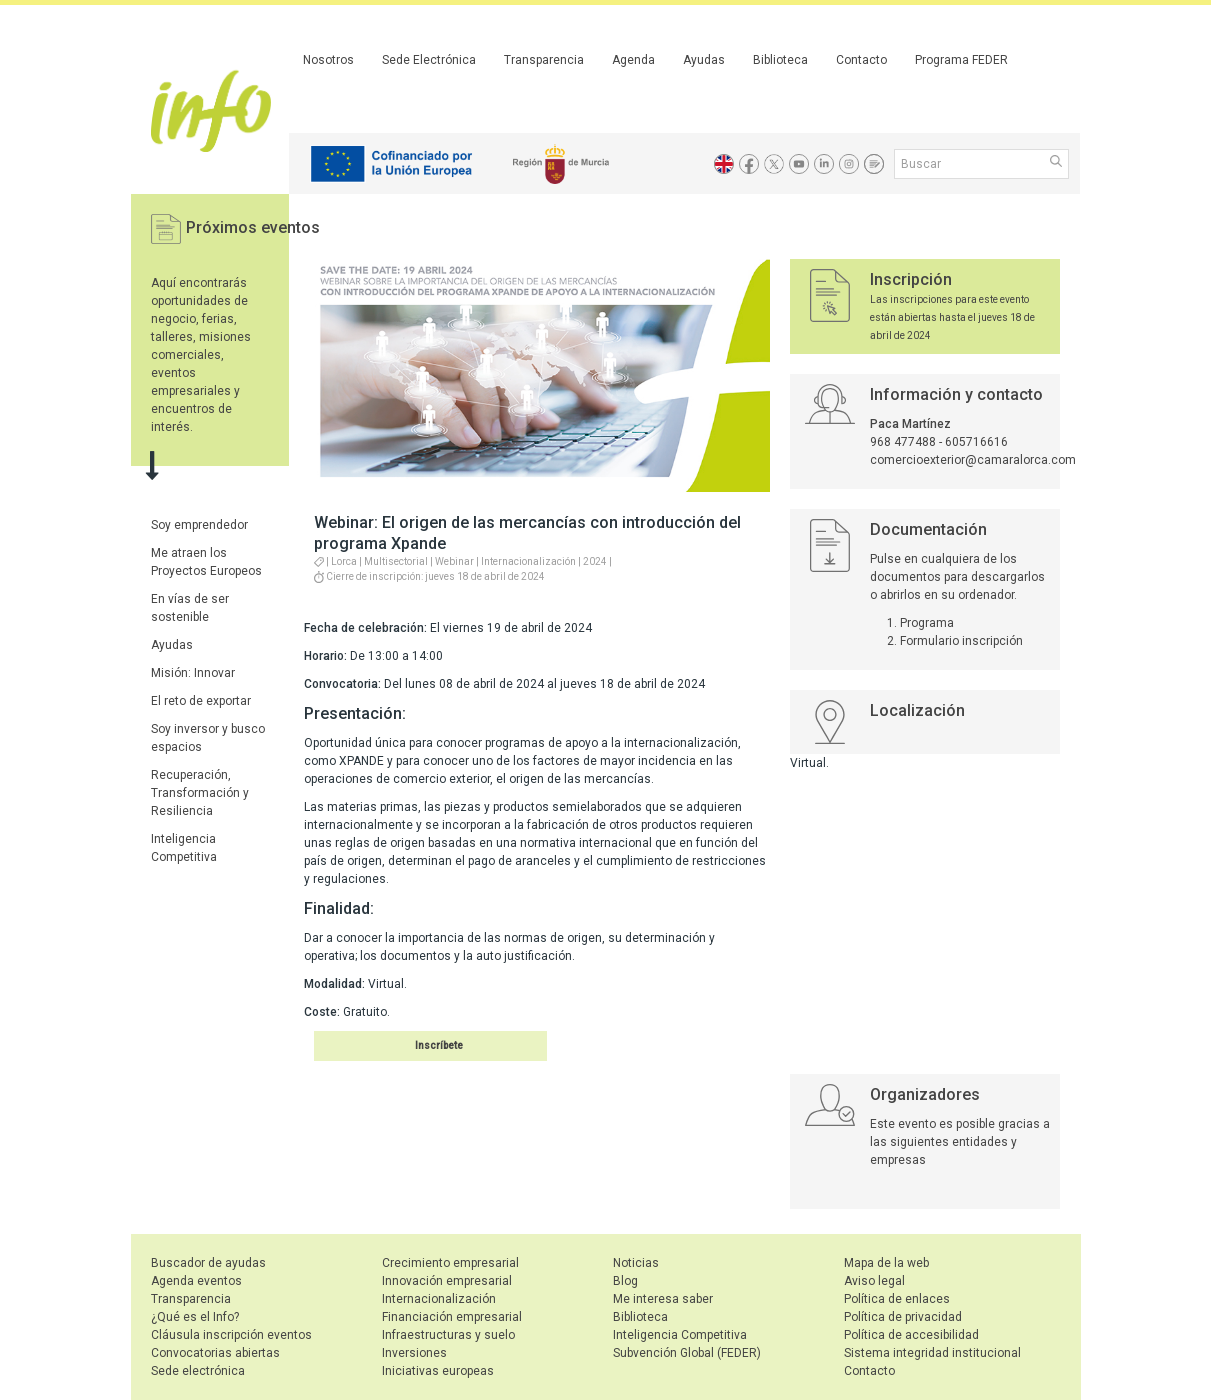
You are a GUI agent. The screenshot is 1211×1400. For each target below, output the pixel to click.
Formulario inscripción (961, 641)
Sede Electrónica (429, 60)
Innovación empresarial (447, 1281)
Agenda (633, 60)
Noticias (636, 1263)
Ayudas (704, 60)
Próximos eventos (253, 227)
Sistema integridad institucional (932, 1353)
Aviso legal (874, 1281)
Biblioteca (780, 60)
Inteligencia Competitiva (680, 1335)
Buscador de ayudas (208, 1263)
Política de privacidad (903, 1317)
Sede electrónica (198, 1371)
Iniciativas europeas (438, 1371)
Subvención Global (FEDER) (687, 1353)
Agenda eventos (196, 1281)
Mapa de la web (886, 1263)
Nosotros (328, 60)
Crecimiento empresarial (450, 1263)
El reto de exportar (201, 701)
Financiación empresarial (452, 1317)
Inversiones (414, 1353)
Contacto (861, 60)
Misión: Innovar (193, 673)
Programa (927, 623)
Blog (625, 1281)
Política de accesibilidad (911, 1335)
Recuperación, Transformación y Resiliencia (200, 793)
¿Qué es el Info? (195, 1317)
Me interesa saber (663, 1299)
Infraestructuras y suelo (448, 1335)
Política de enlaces (897, 1299)
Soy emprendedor (199, 525)
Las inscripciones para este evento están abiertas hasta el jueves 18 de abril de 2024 (952, 317)
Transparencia (544, 60)
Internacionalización (439, 1299)
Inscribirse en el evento (406, 1045)
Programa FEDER (961, 60)
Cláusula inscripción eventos (231, 1335)
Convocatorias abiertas (215, 1353)
